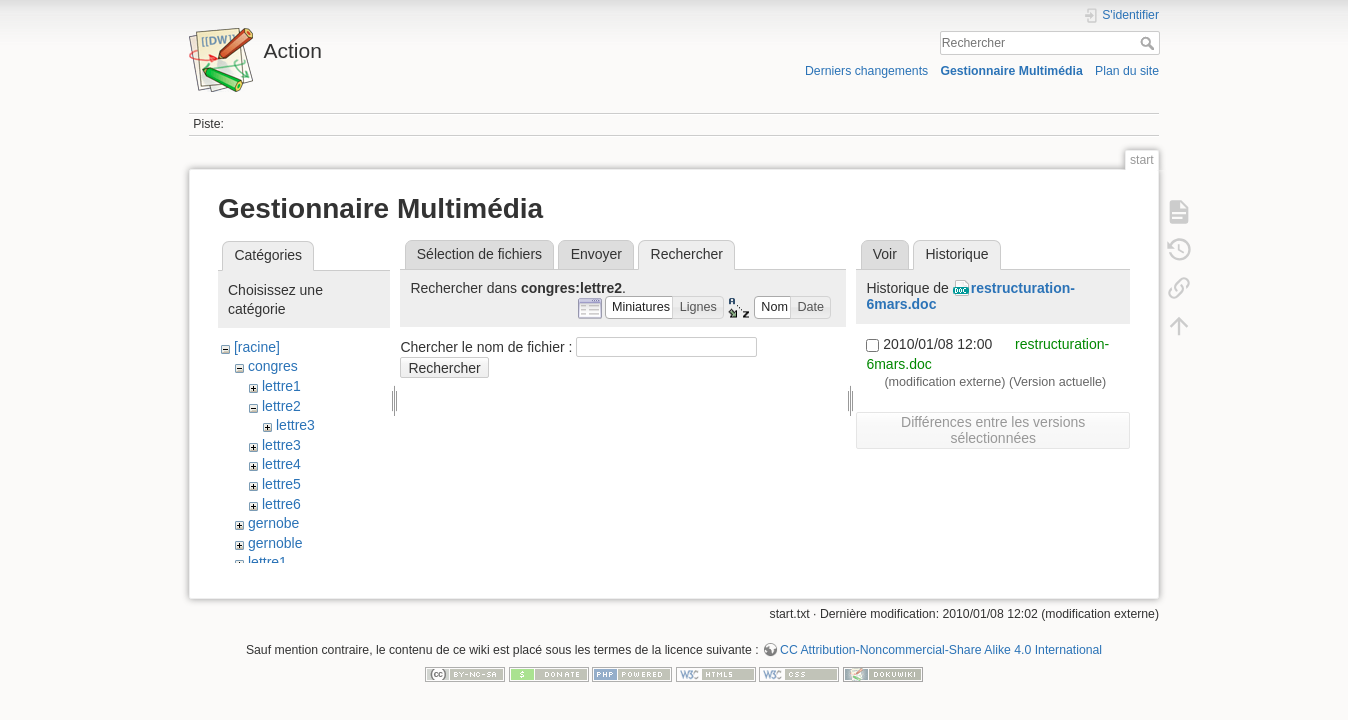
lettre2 (281, 406)
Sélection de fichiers (479, 254)
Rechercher (1149, 43)
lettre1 (281, 386)
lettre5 (281, 484)
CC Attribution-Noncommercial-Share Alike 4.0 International (941, 654)
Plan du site (1127, 71)
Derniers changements (866, 71)
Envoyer (596, 254)
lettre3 (295, 425)
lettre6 (281, 504)
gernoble (275, 543)
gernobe (273, 523)
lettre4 (281, 464)
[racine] (257, 347)
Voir (885, 254)
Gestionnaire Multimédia (1011, 71)
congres (273, 366)
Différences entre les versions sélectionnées (993, 430)
